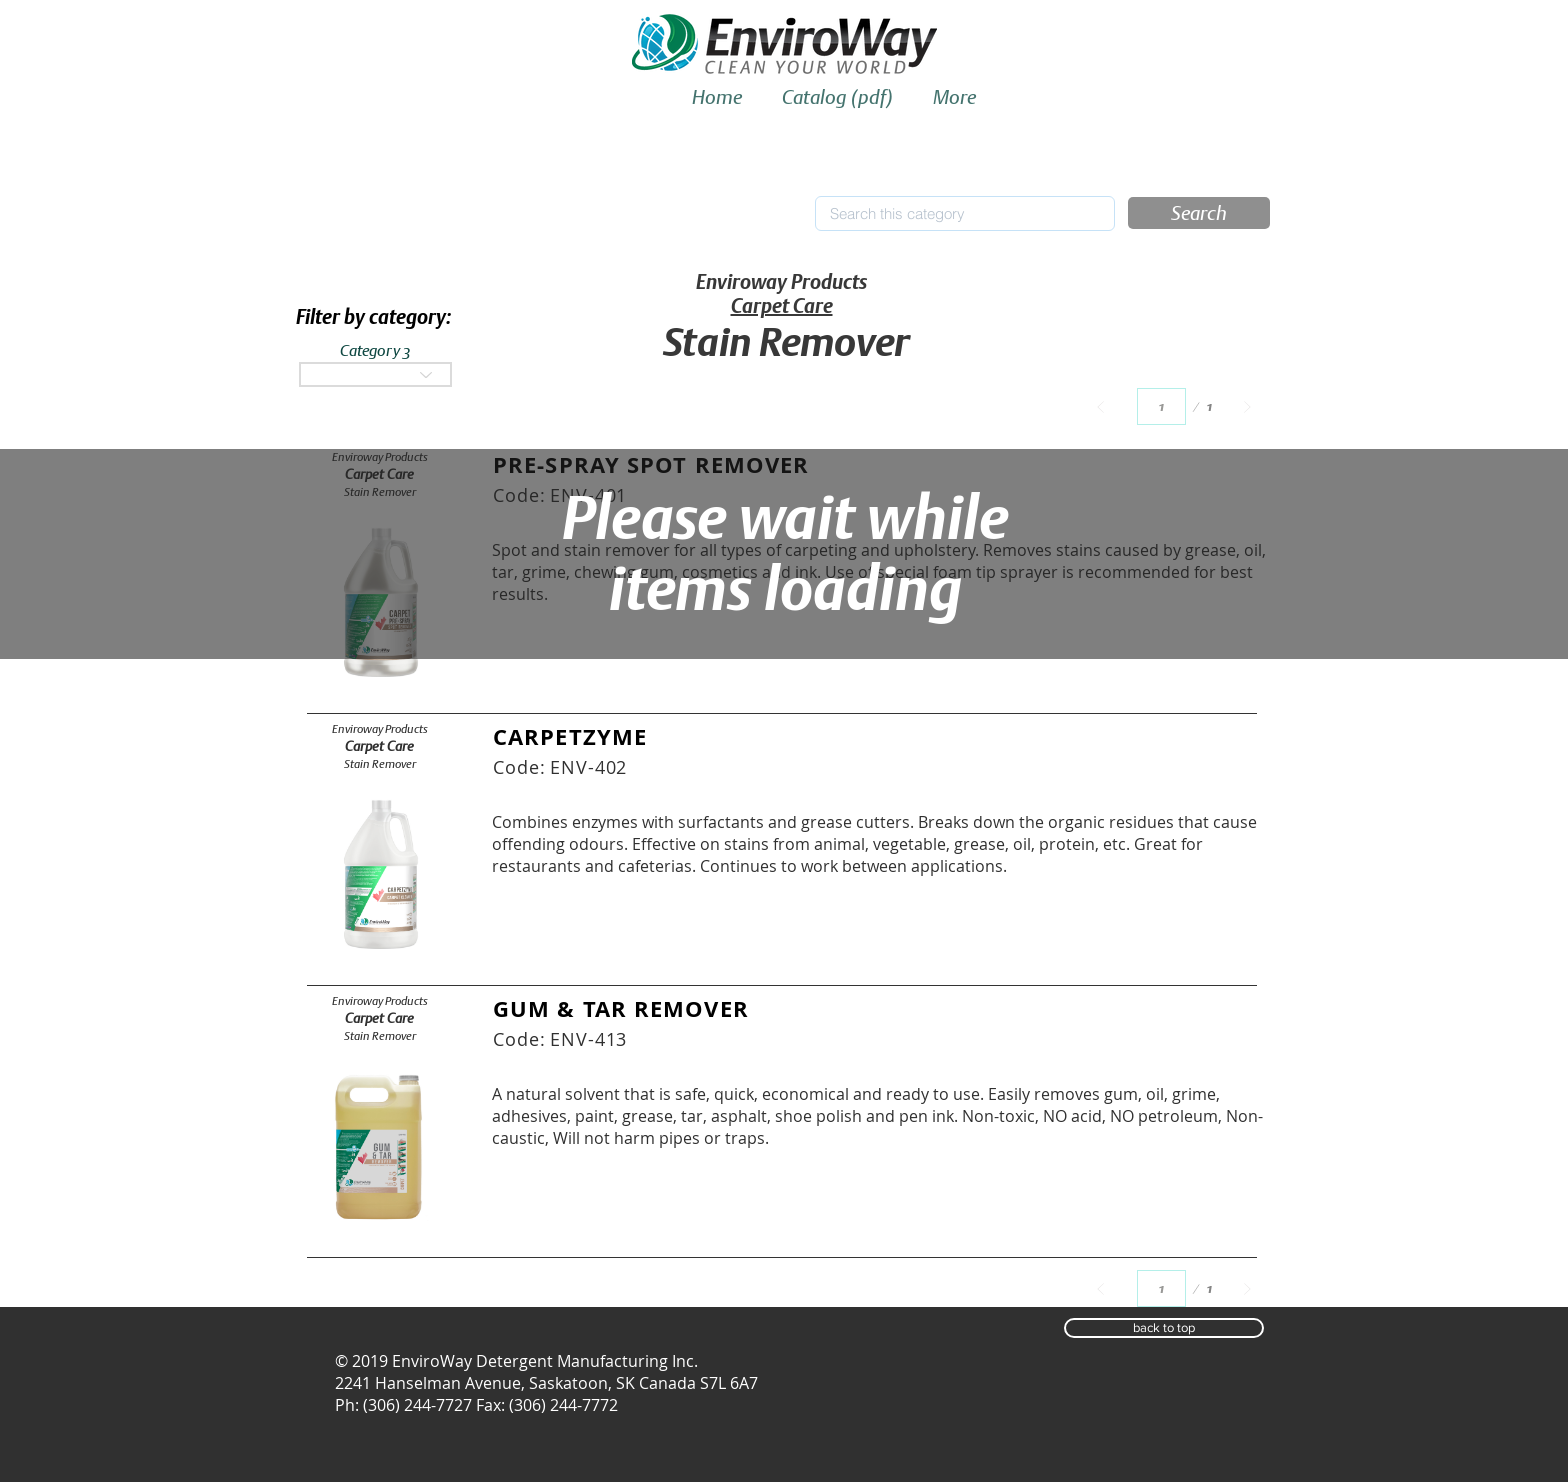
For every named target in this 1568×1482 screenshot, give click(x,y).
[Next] (1247, 406)
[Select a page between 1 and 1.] (1161, 406)
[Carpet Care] (379, 746)
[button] (1199, 213)
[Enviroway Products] (379, 729)
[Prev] (1100, 406)
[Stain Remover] (379, 764)
